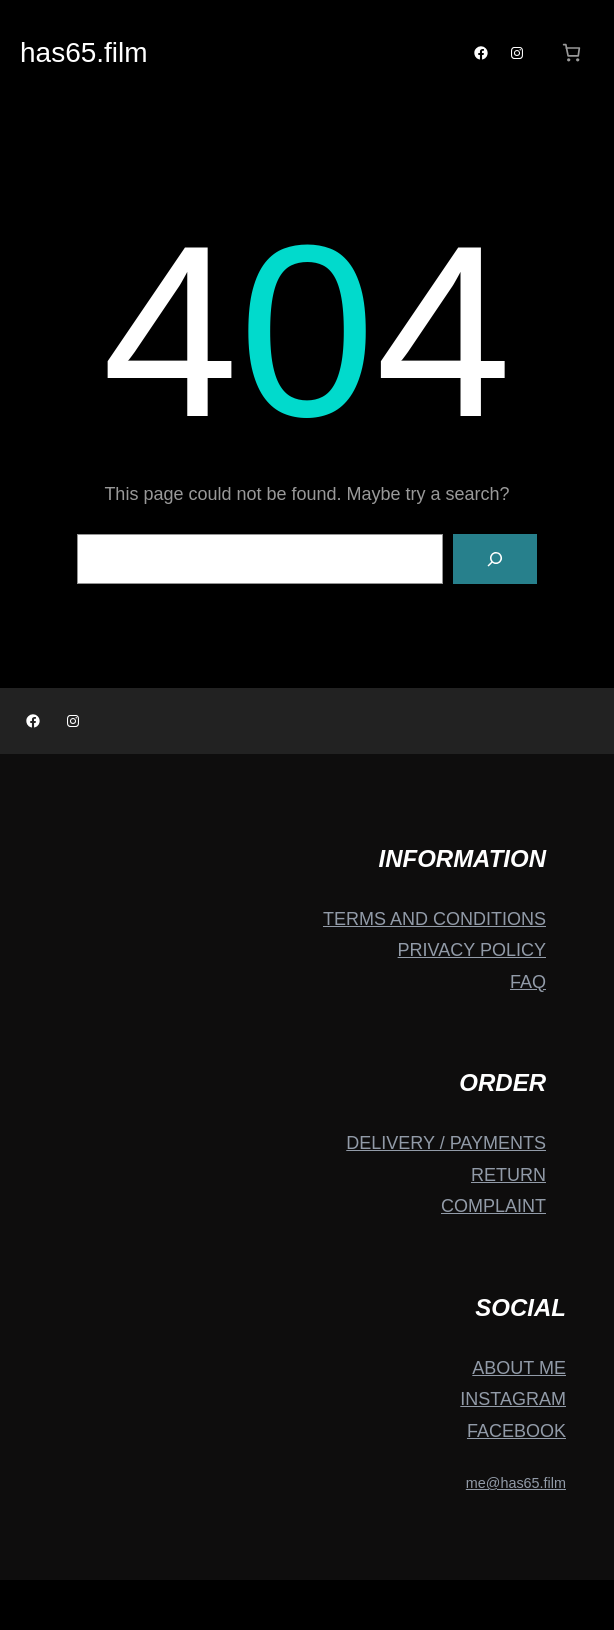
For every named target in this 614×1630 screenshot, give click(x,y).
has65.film (84, 52)
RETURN (508, 1175)
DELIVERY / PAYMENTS (446, 1143)
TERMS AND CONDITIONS (434, 919)
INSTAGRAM (513, 1399)
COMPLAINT (493, 1206)
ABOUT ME (519, 1368)
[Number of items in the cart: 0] (571, 52)
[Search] (495, 559)
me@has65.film (516, 1483)
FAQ (528, 982)
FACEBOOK (516, 1431)
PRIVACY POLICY (472, 950)
